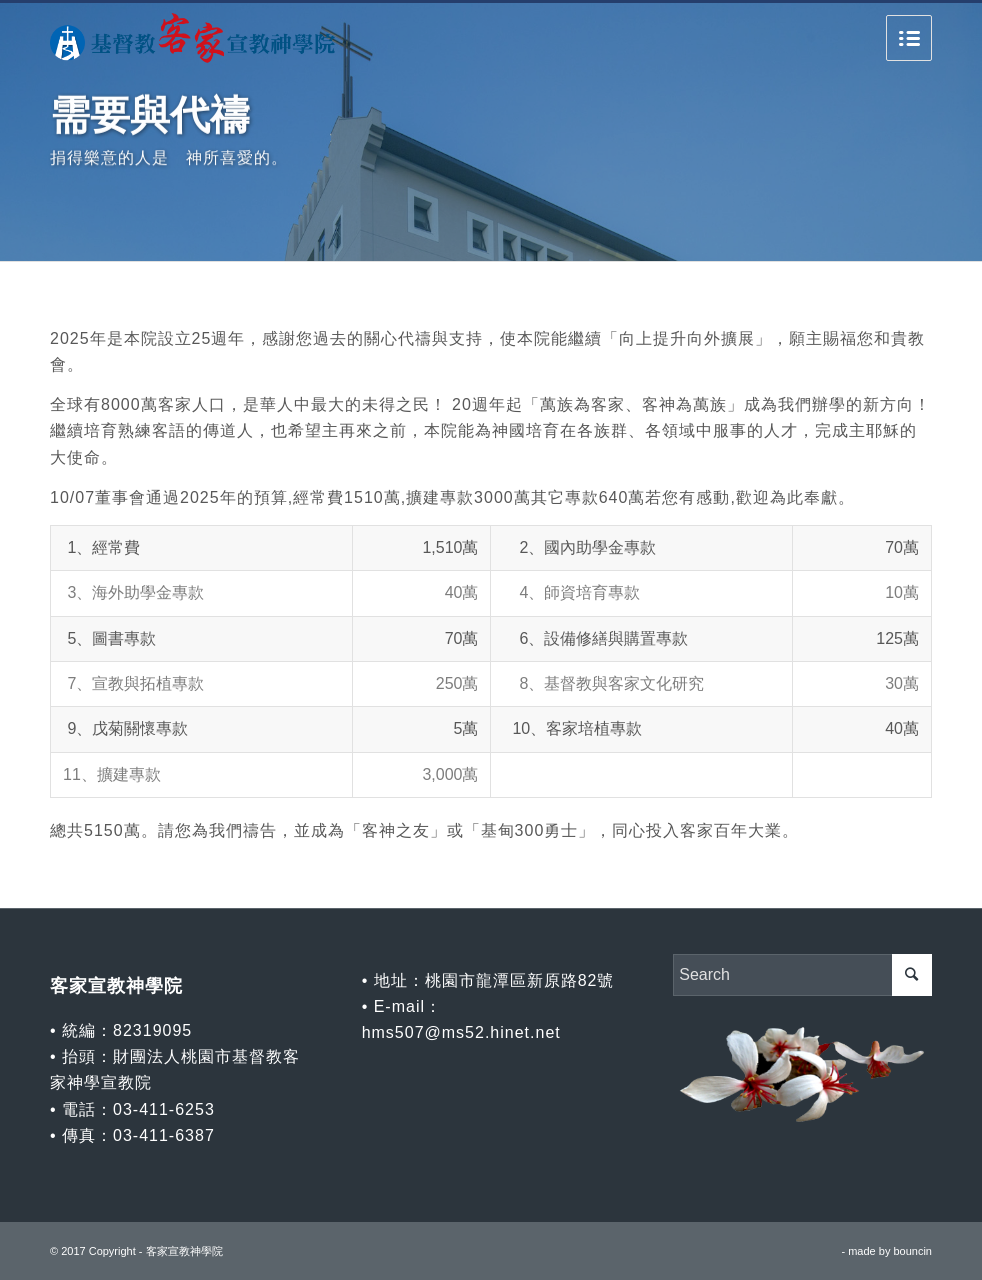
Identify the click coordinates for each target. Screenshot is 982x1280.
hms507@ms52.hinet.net (461, 1032)
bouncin (912, 1251)
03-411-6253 (164, 1109)
